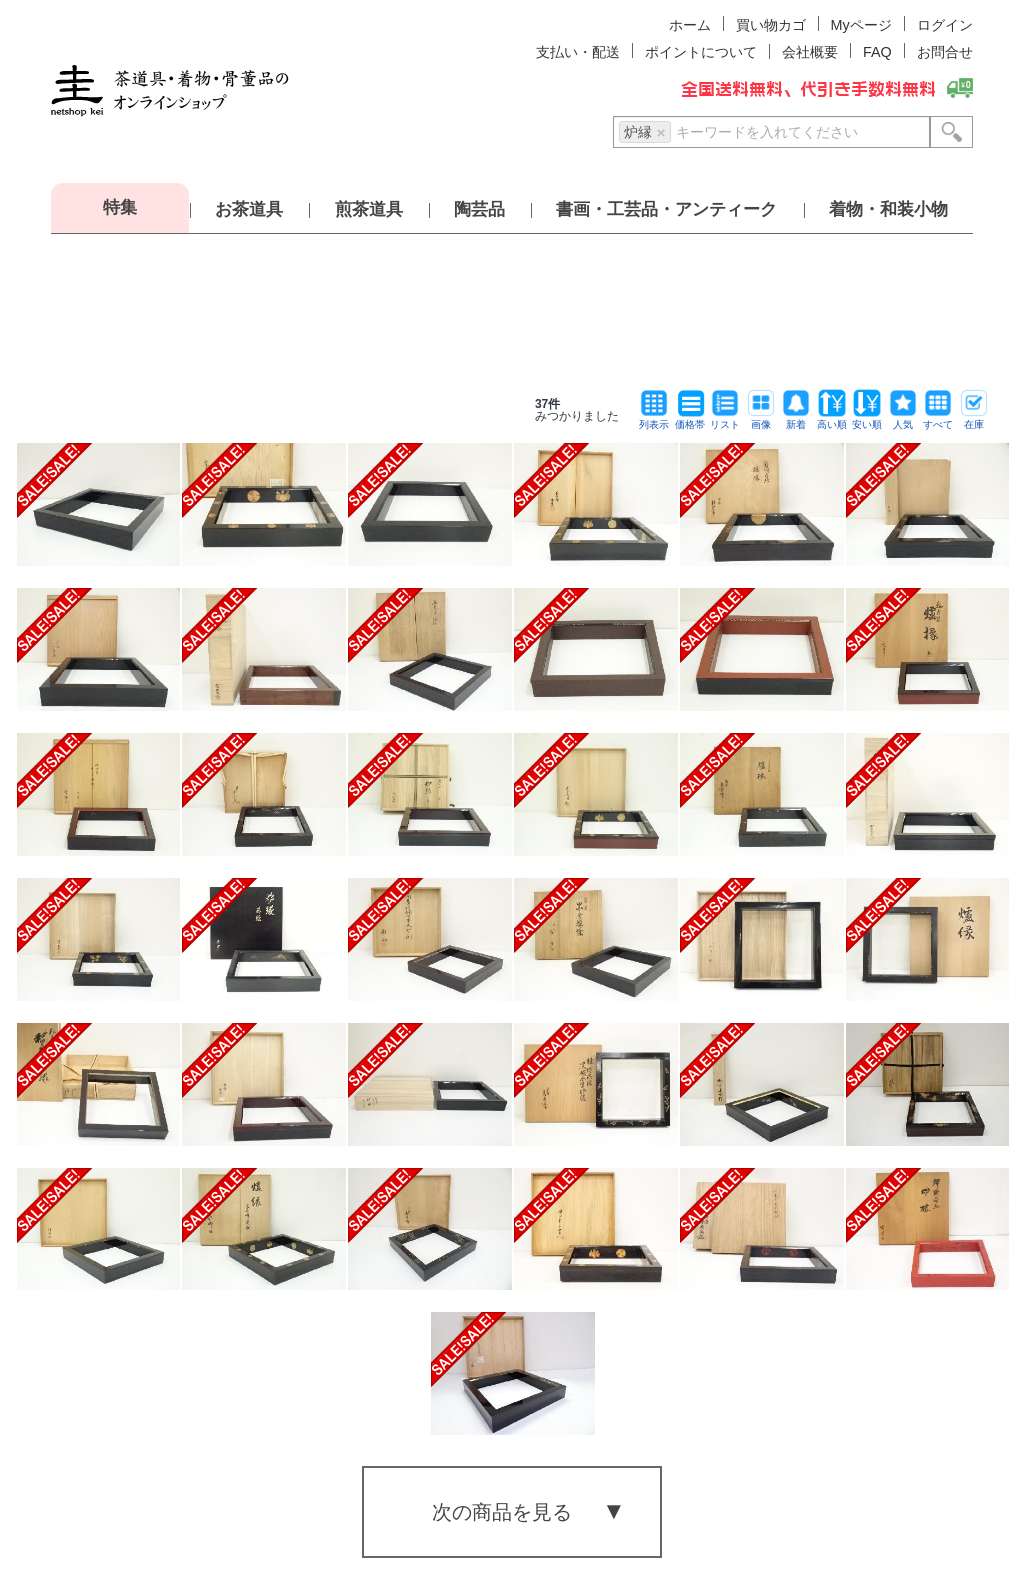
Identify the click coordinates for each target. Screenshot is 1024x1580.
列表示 (654, 419)
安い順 (867, 419)
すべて (938, 419)
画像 (761, 419)
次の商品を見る (502, 1512)
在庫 (974, 419)
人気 (903, 419)
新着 (796, 419)
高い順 (832, 419)
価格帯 (690, 419)
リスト (725, 419)
